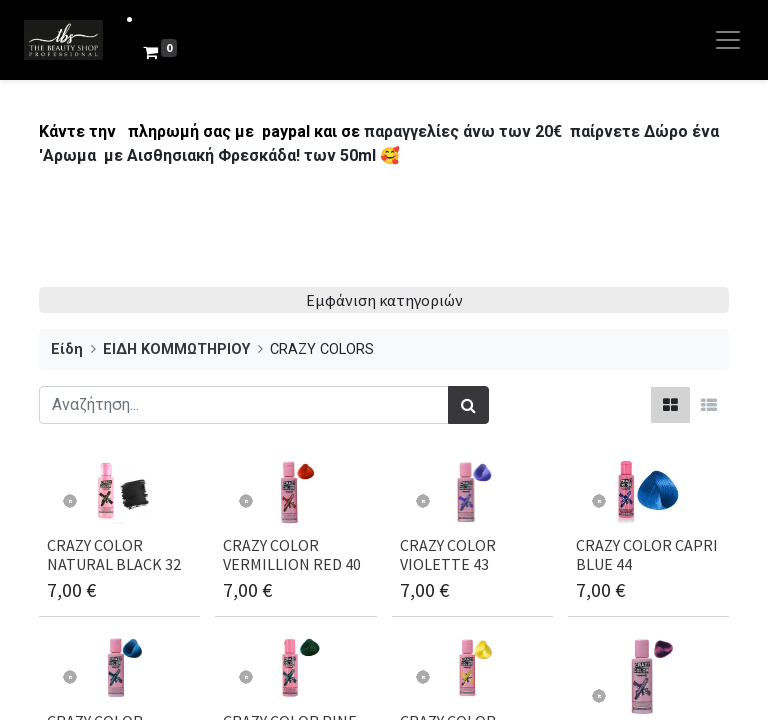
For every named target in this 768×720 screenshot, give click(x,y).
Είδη (67, 349)
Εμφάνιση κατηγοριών (384, 300)
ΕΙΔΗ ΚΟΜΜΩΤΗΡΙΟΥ (176, 349)
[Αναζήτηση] (468, 405)
